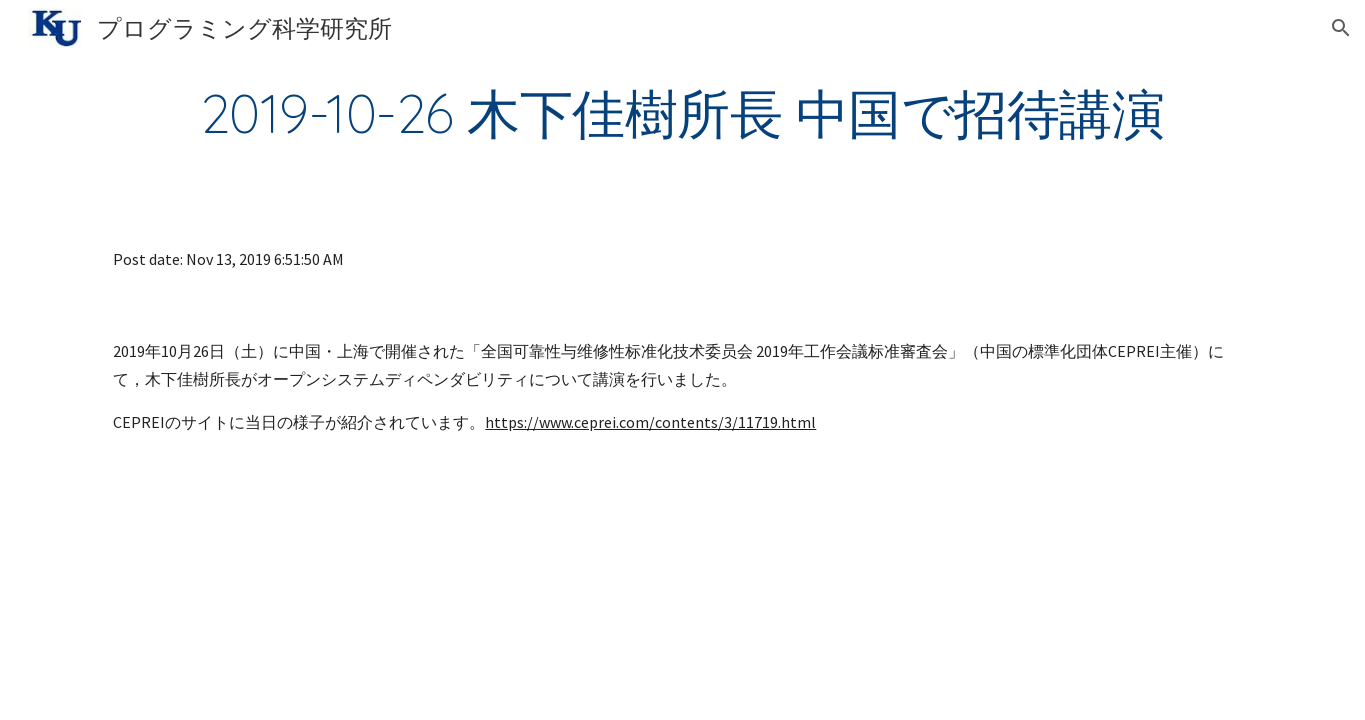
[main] (682, 113)
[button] (1341, 28)
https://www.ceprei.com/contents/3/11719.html (650, 422)
